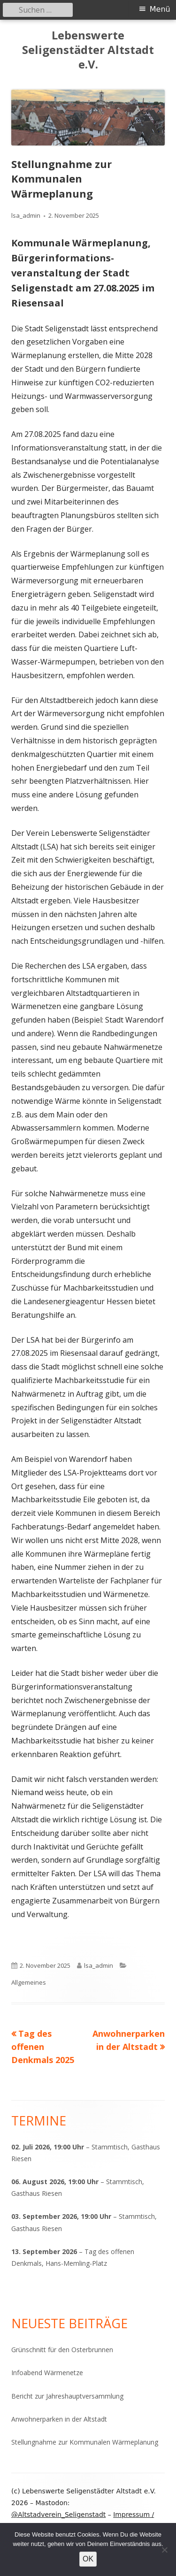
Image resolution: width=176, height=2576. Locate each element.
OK (88, 2559)
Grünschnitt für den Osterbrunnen (62, 2349)
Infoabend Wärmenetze (47, 2372)
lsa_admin (25, 215)
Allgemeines (28, 1982)
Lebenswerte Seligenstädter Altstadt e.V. (88, 50)
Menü (160, 9)
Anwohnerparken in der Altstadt (59, 2419)
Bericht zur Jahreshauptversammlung (67, 2396)
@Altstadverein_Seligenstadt (58, 2514)
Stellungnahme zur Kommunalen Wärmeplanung (84, 2442)
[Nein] (164, 2549)
